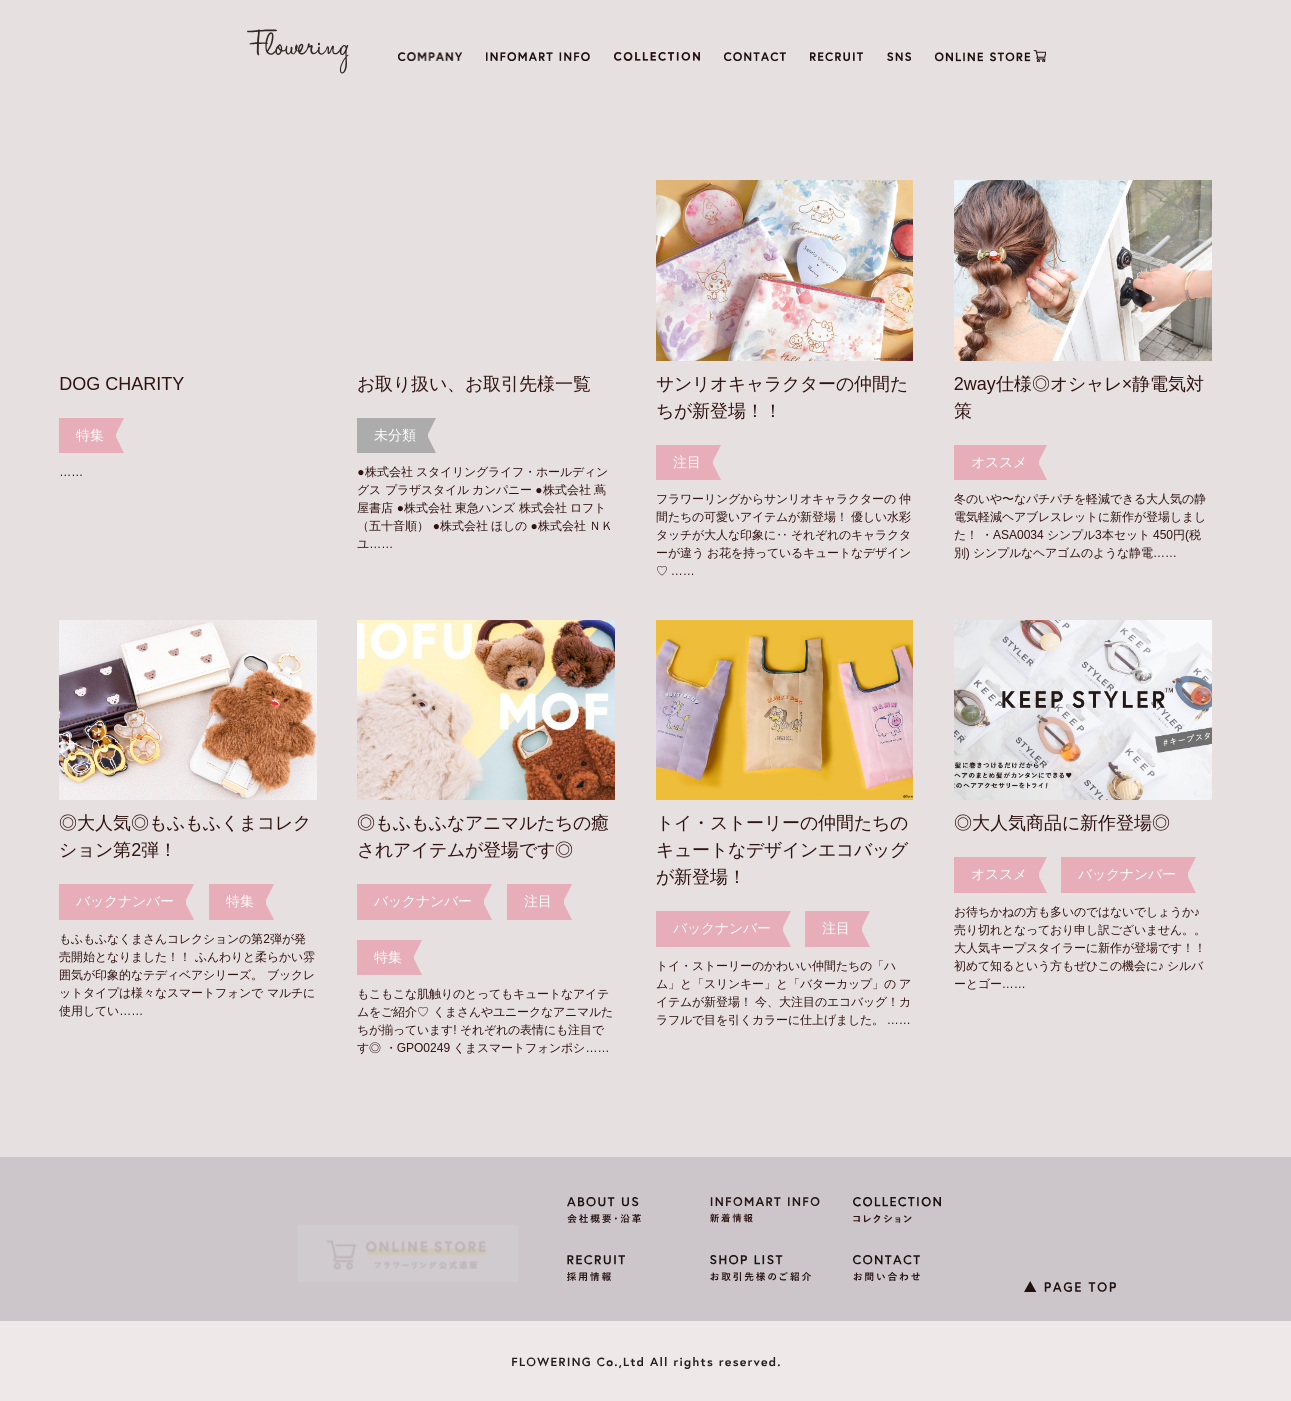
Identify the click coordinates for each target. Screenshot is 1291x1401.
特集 (90, 435)
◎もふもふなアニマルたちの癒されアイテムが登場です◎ (483, 836)
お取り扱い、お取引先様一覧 (474, 384)
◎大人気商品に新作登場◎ (1062, 823)
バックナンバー (125, 901)
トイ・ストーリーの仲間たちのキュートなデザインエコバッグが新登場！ (782, 850)
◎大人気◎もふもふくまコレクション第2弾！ (185, 836)
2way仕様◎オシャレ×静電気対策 (1079, 397)
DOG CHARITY (121, 384)
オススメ (999, 462)
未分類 (395, 435)
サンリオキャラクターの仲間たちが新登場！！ (782, 397)
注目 (687, 462)
